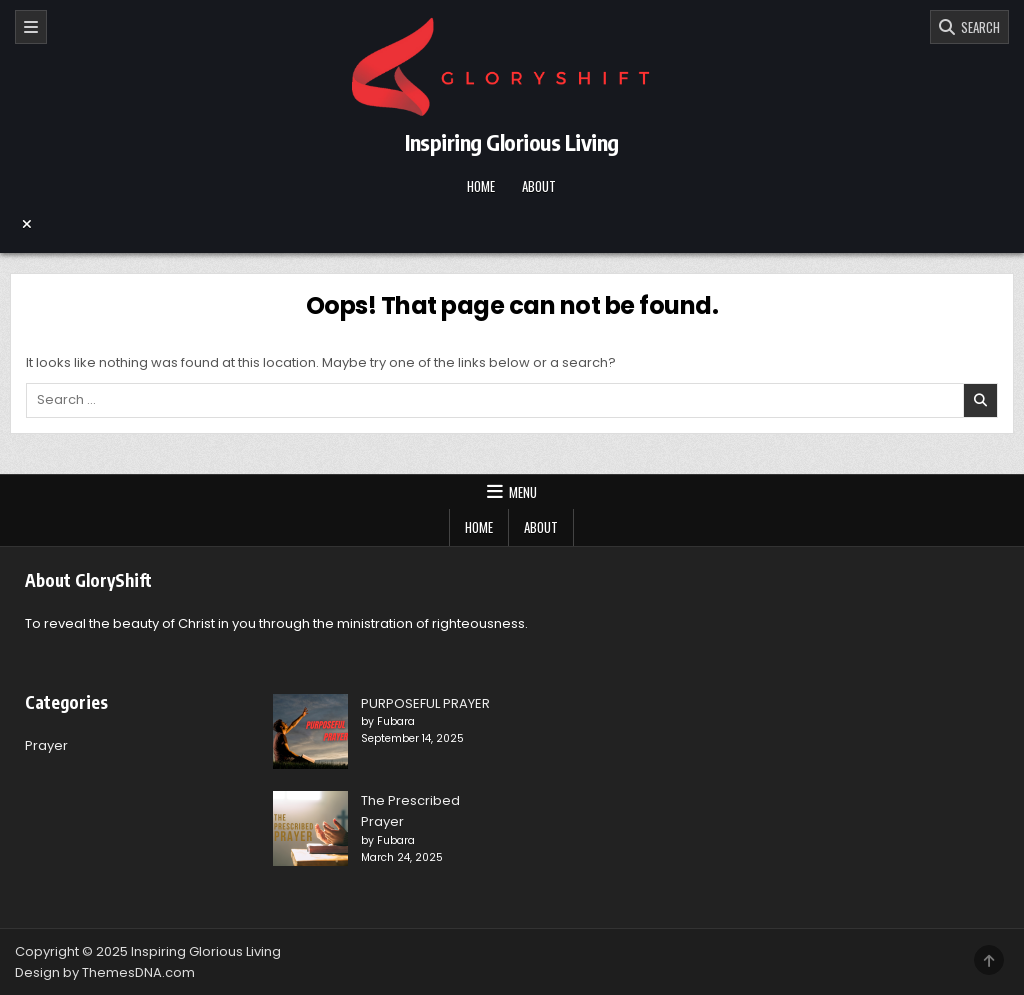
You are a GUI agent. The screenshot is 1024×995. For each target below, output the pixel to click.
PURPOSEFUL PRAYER (425, 703)
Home (481, 186)
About (539, 186)
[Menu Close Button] (512, 224)
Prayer (46, 745)
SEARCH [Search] (977, 27)
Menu (523, 492)
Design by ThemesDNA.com (105, 972)
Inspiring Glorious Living (512, 142)
